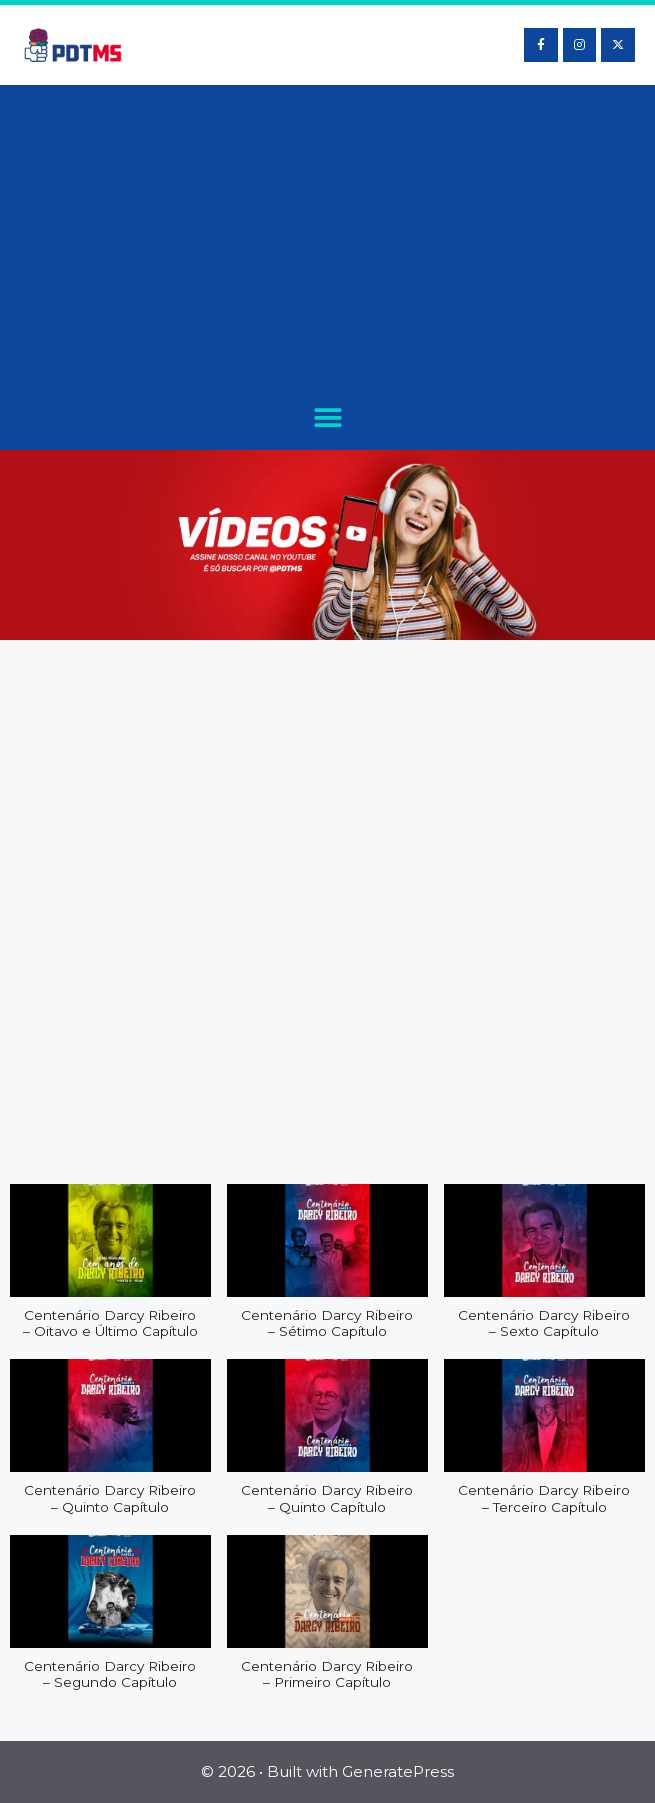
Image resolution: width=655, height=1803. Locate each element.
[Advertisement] (327, 245)
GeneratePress (398, 1771)
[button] (327, 417)
